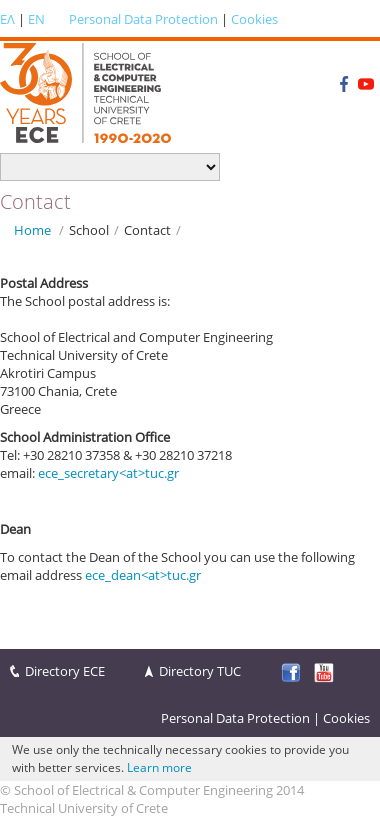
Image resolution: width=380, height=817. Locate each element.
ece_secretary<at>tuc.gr (108, 473)
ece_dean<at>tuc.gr (143, 575)
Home (32, 230)
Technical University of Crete (84, 808)
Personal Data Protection (143, 19)
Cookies (254, 19)
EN (36, 19)
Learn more (159, 767)
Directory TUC (200, 671)
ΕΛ (7, 19)
